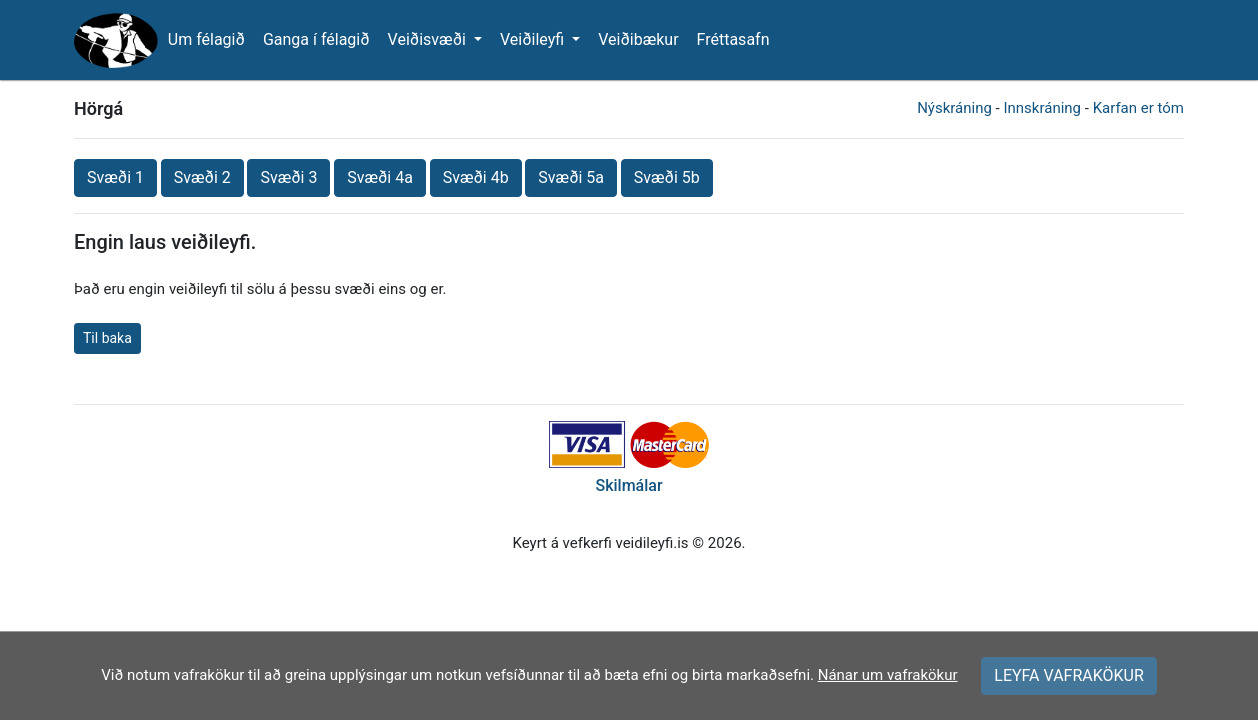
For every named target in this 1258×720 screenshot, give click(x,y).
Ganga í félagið (316, 39)
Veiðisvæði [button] (429, 39)
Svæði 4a (380, 177)
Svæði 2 (202, 177)
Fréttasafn (733, 39)
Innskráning (1042, 108)
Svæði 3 (288, 177)
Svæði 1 (115, 177)
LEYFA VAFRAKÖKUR (1069, 675)
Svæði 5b (667, 177)
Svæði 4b (476, 177)
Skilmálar (628, 485)
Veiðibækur (638, 39)
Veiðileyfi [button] (534, 39)
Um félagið (206, 39)
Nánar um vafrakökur (888, 675)
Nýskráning (954, 108)
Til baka (107, 338)
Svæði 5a (571, 177)
